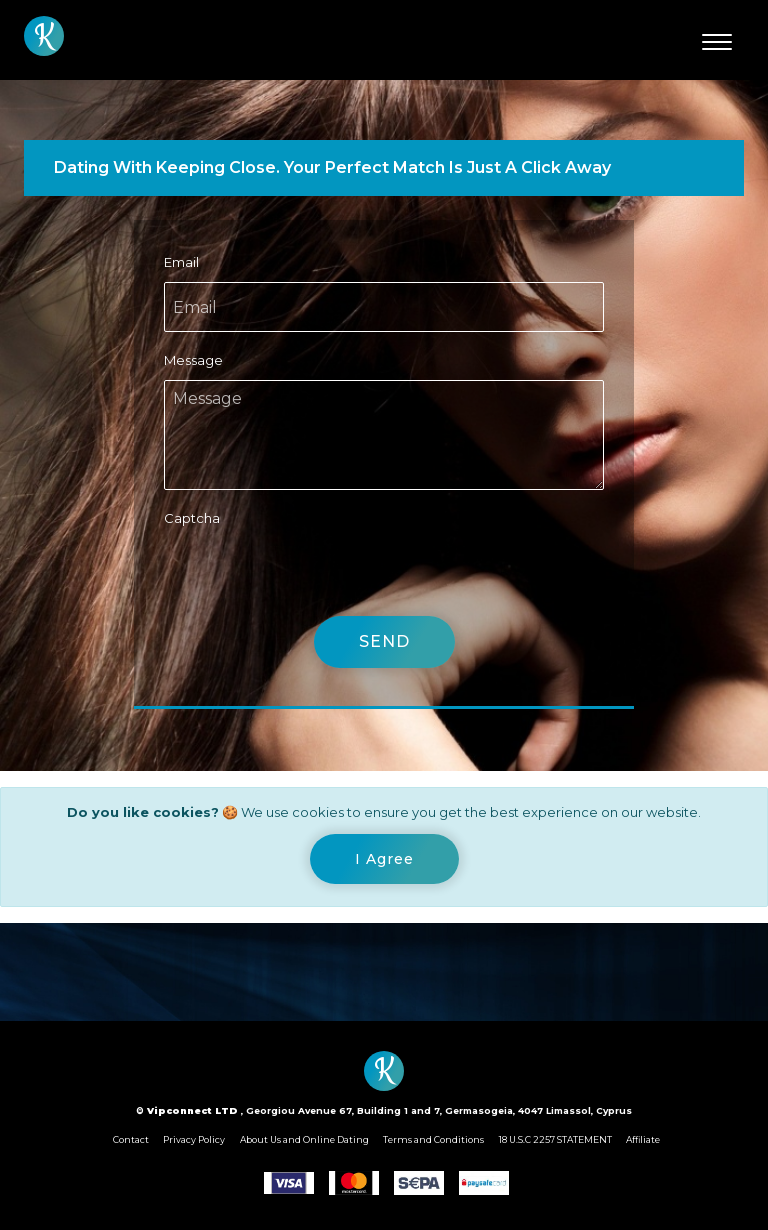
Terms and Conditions (433, 1139)
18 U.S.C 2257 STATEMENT (555, 1139)
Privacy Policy (194, 1139)
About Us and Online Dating (304, 1139)
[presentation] (316, 577)
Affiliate (643, 1139)
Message (193, 360)
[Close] (384, 859)
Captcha (192, 518)
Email (181, 262)
